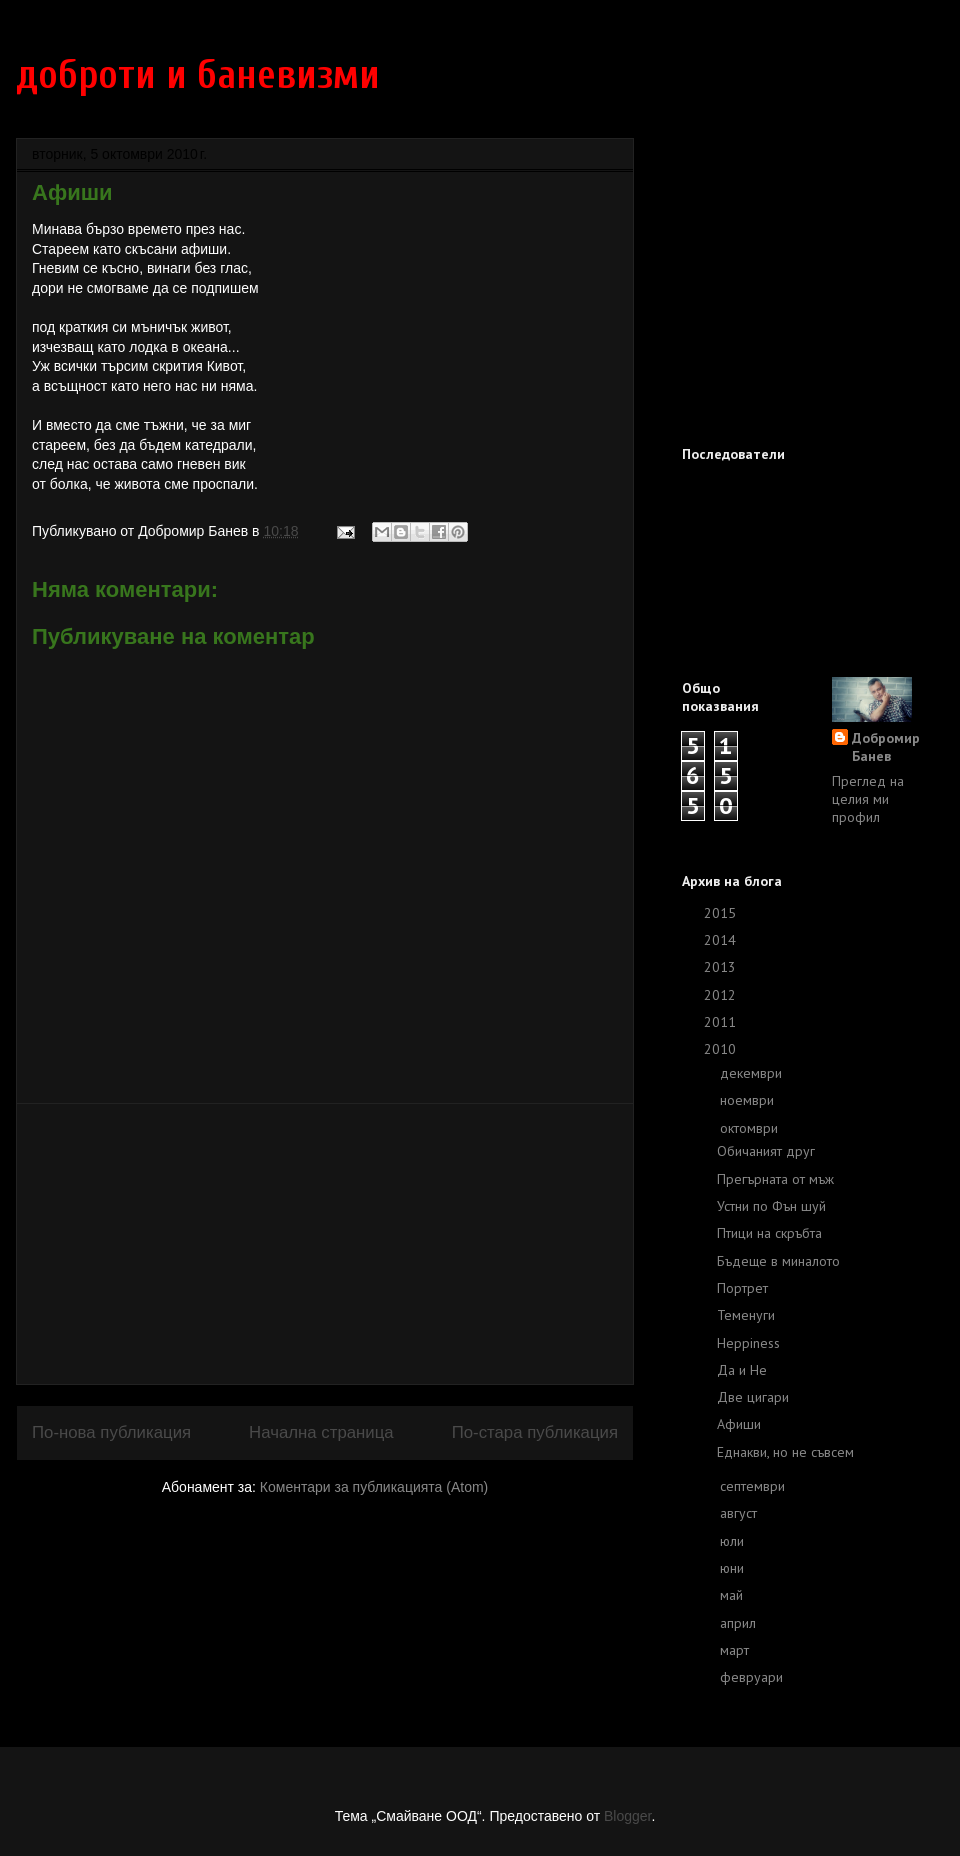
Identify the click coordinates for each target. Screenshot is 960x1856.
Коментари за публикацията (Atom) (374, 1487)
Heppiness (748, 1343)
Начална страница (321, 1432)
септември (754, 1486)
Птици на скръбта (769, 1233)
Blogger (627, 1816)
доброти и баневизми (198, 75)
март (736, 1650)
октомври (751, 1128)
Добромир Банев (886, 747)
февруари (753, 1677)
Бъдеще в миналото (778, 1261)
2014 (722, 940)
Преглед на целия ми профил (868, 799)
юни (734, 1568)
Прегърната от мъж (775, 1179)
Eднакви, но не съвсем (785, 1452)
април (740, 1623)
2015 (722, 913)
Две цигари (753, 1397)
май (733, 1595)
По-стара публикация (535, 1432)
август (740, 1513)
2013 (722, 967)
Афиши (739, 1424)
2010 (722, 1049)
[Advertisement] (325, 1244)
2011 (722, 1022)
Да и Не (742, 1370)
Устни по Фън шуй (771, 1206)
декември (753, 1073)
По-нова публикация (111, 1432)
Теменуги (746, 1315)
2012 (722, 995)
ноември (749, 1100)
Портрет (742, 1288)
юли (734, 1541)
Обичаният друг (766, 1151)
